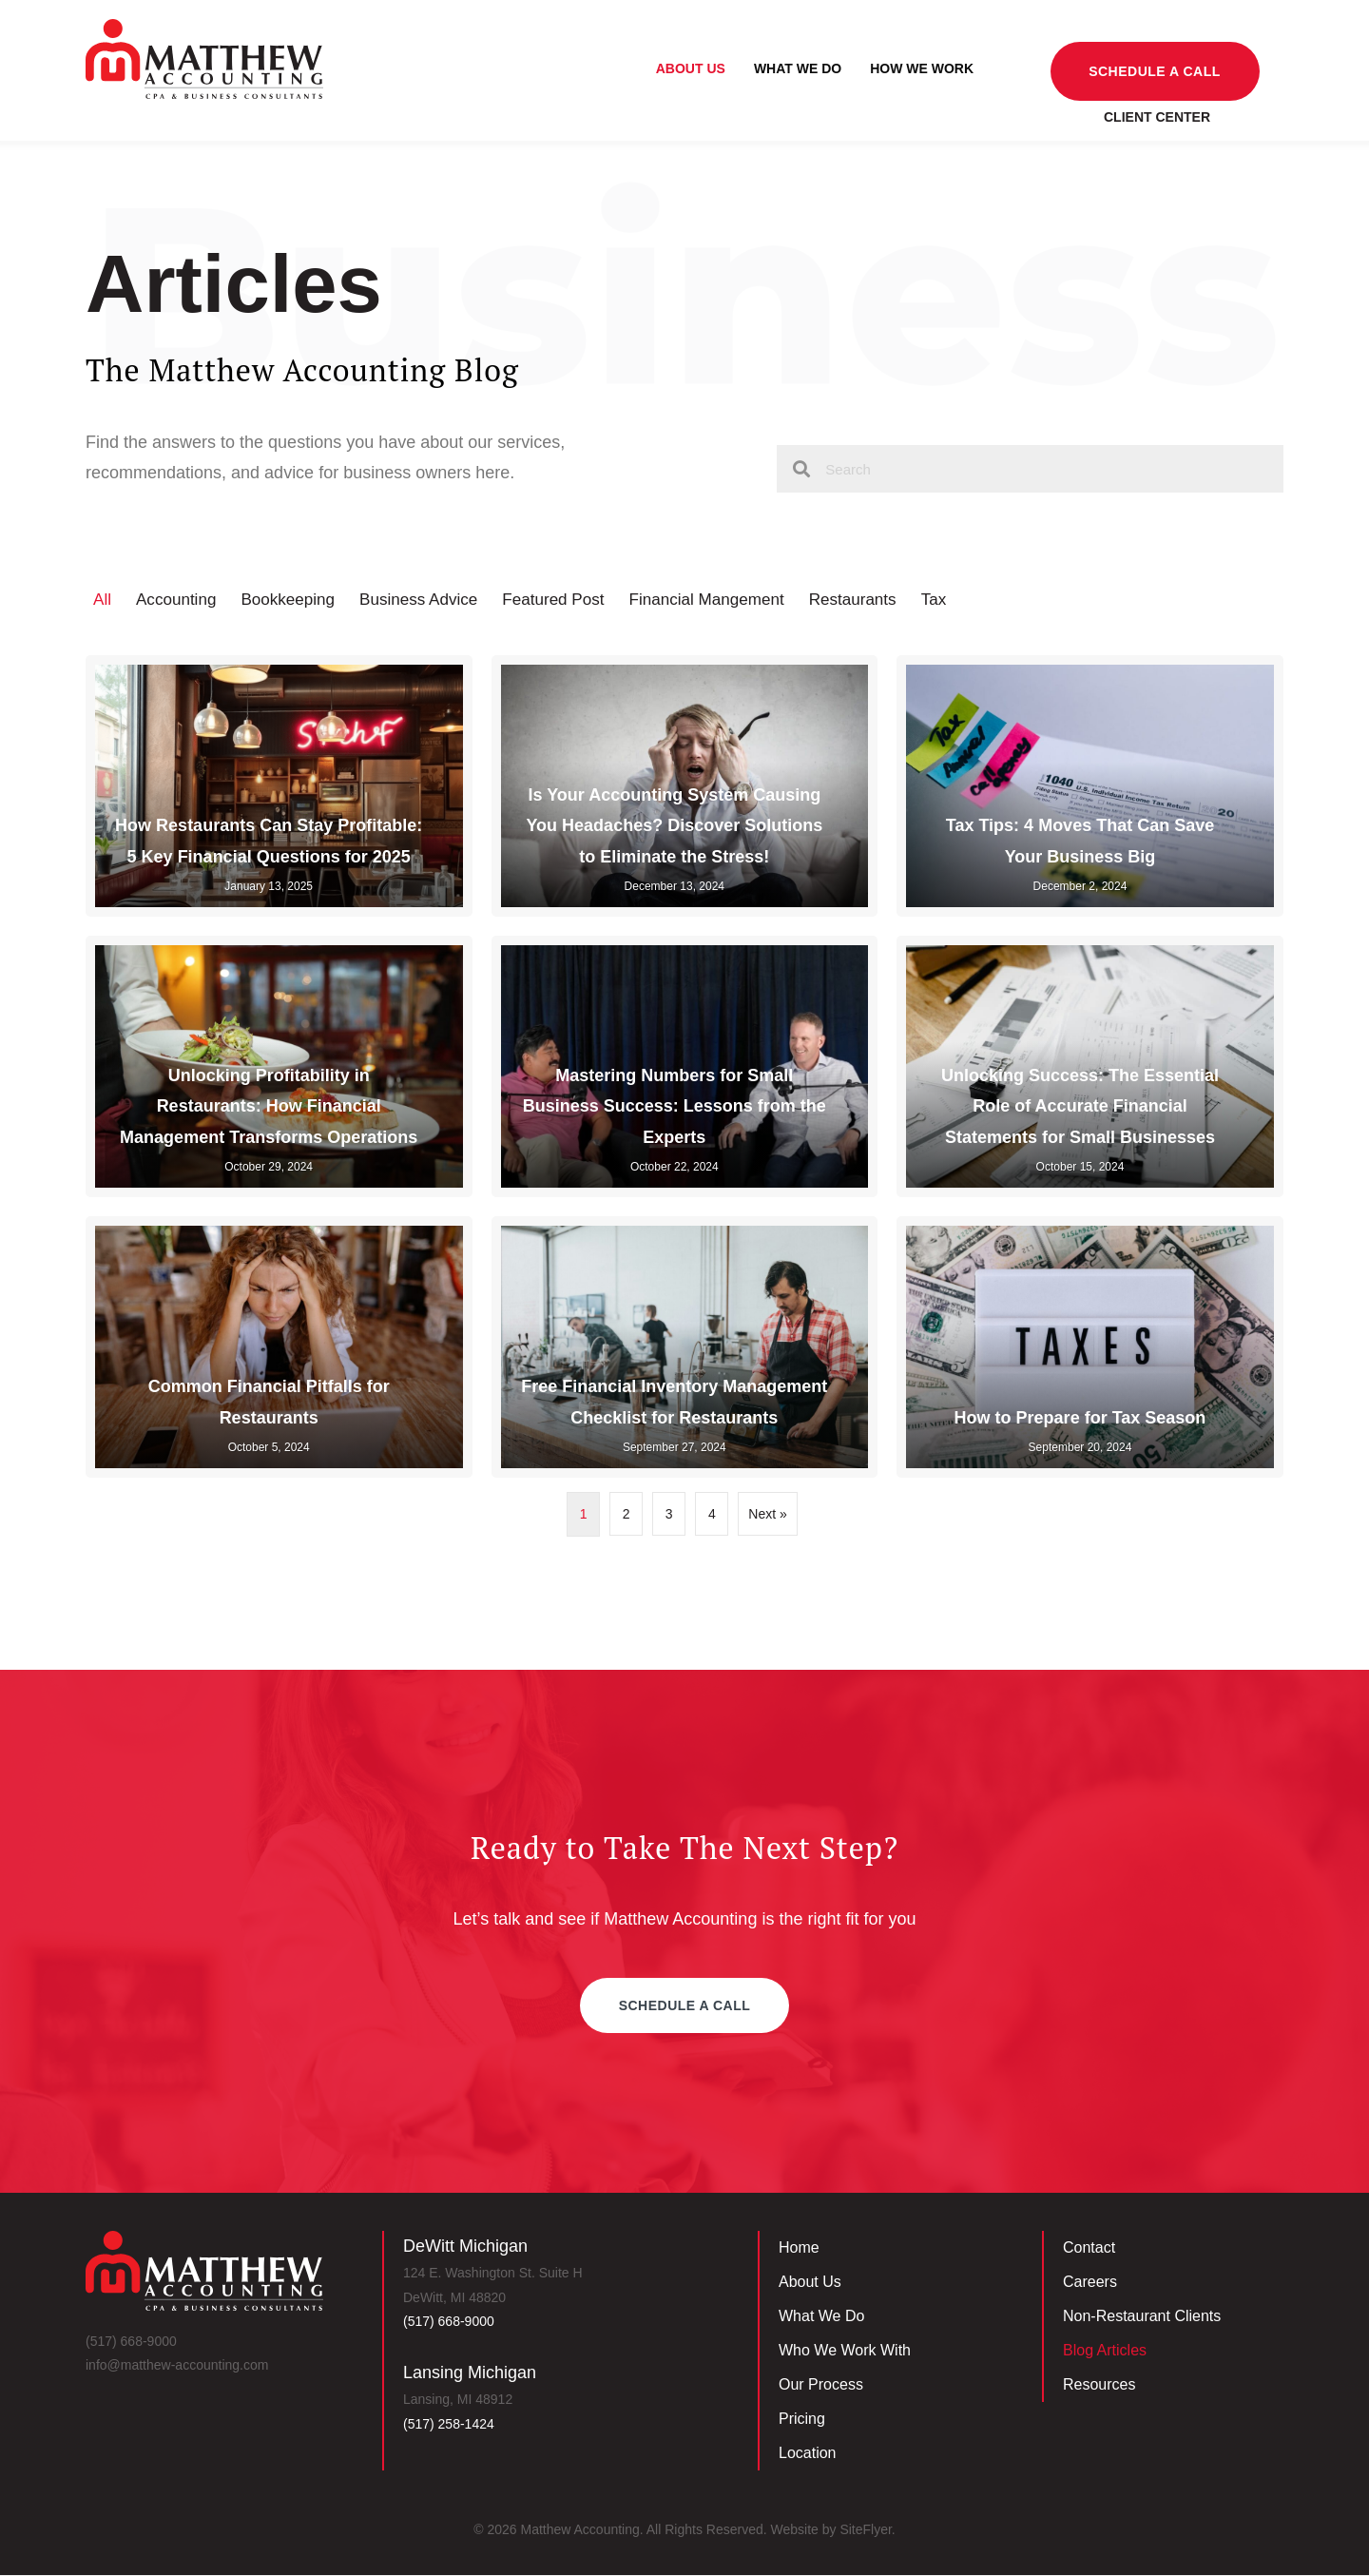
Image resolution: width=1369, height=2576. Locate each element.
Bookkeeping (295, 600)
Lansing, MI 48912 (457, 2401)
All (102, 600)
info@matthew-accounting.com (177, 2366)
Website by (805, 2530)
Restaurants (885, 600)
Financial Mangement (733, 600)
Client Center (1157, 115)
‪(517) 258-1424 (448, 2424)
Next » (767, 1514)
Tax (969, 600)
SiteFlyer (865, 2530)
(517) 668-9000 (131, 2342)
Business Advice (432, 600)
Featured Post (573, 600)
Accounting (179, 600)
